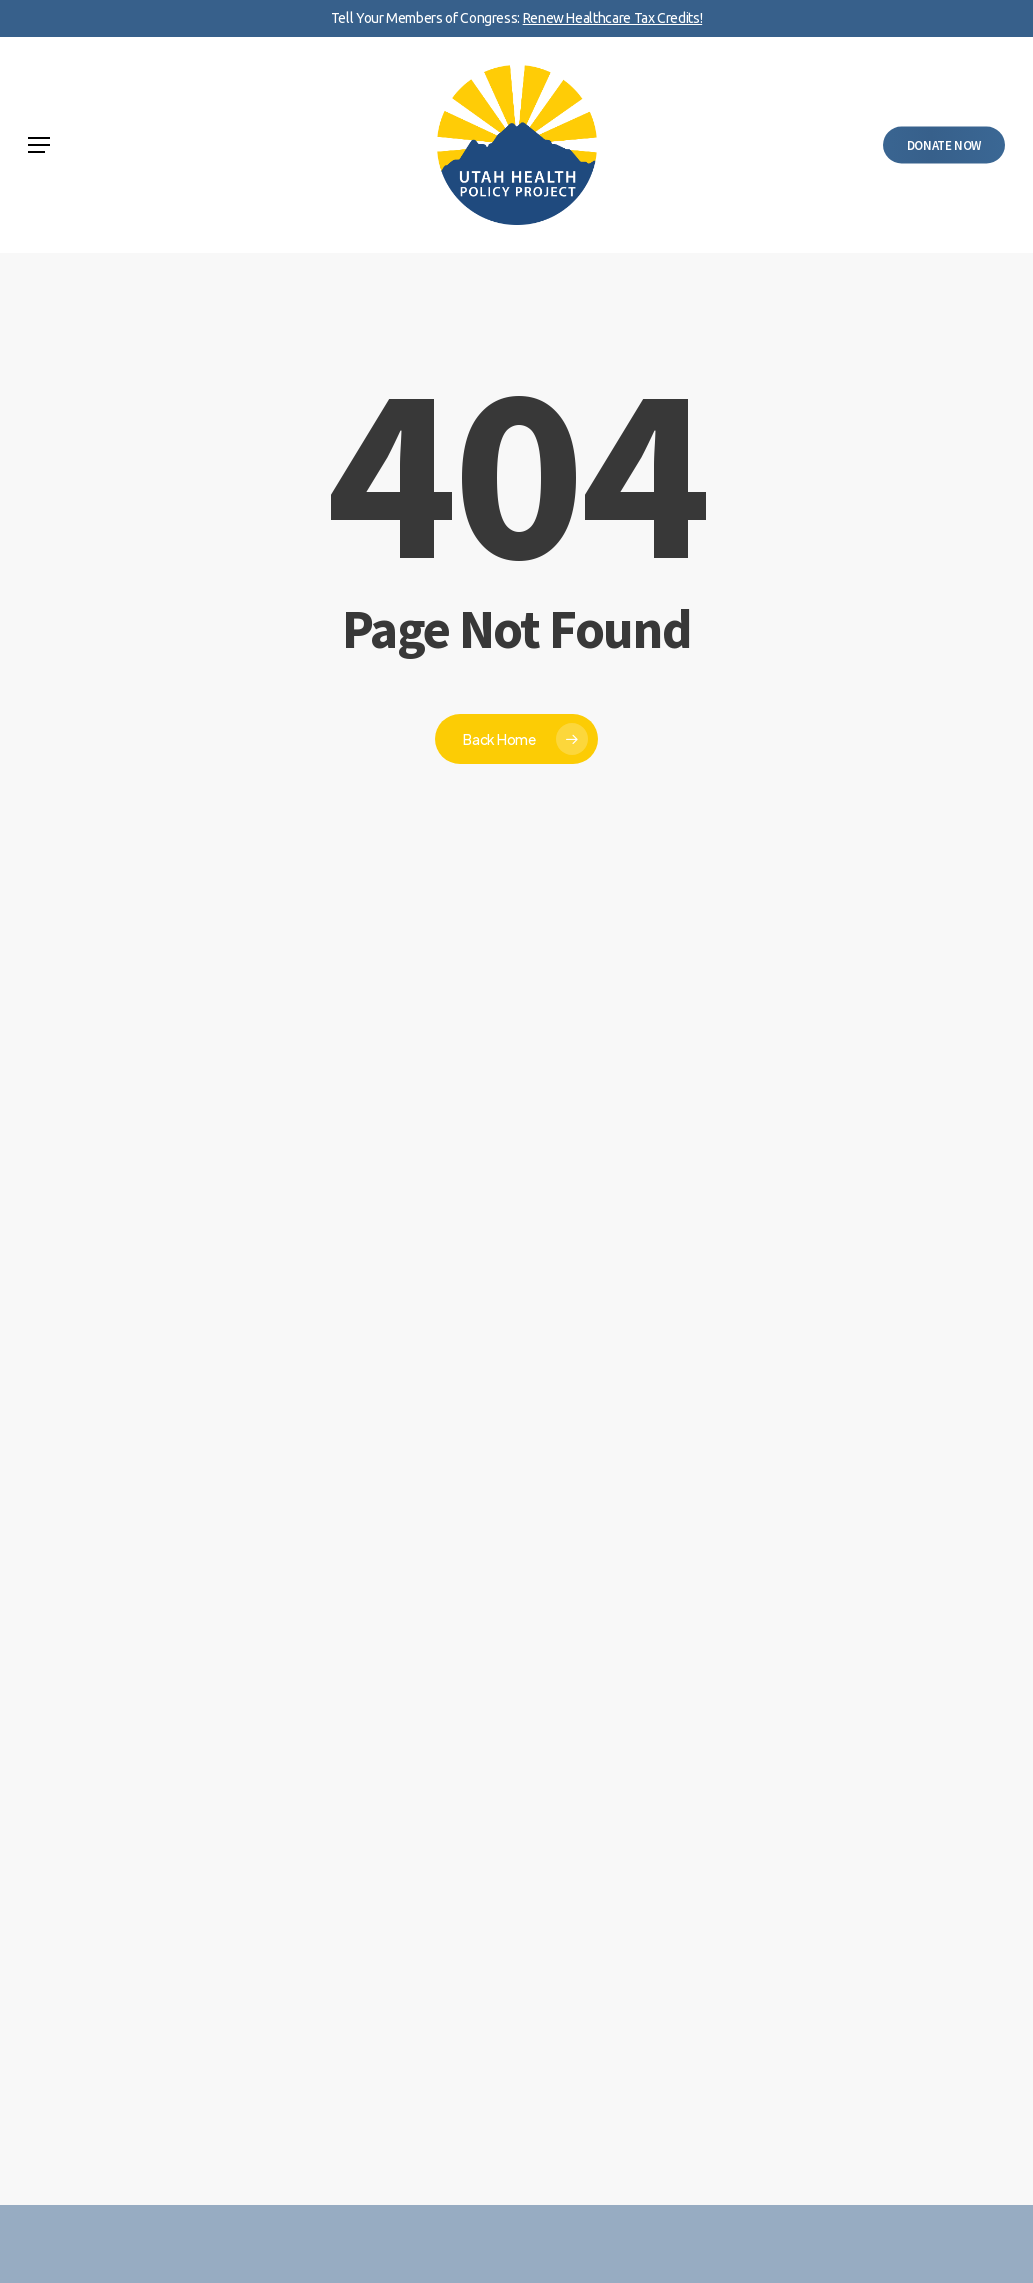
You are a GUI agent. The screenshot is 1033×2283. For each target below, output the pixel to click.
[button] (39, 145)
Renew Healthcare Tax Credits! (613, 18)
